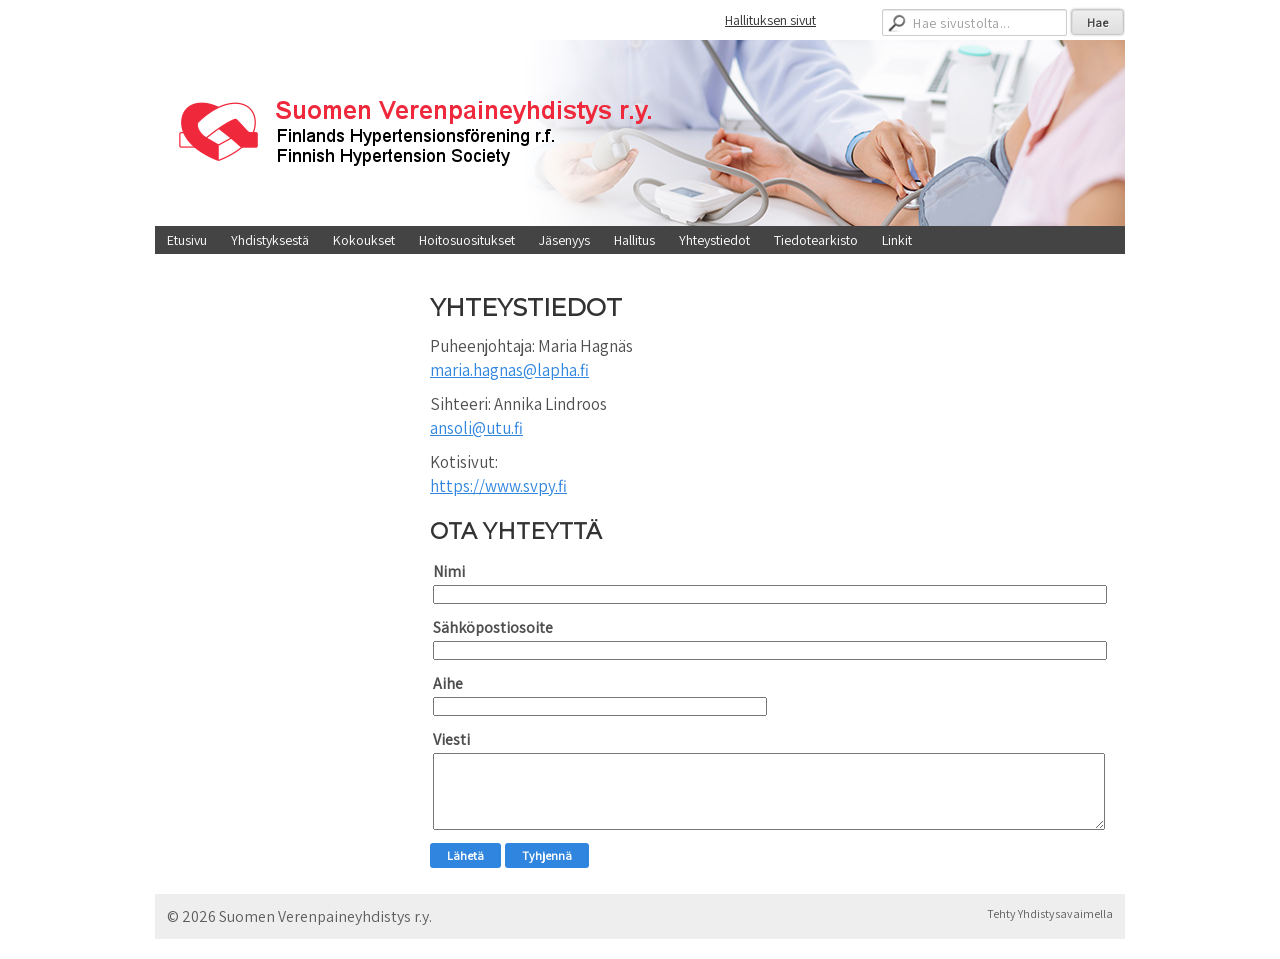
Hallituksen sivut (770, 20)
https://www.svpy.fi (498, 486)
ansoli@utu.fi (476, 428)
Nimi (449, 571)
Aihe (448, 683)
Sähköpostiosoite (493, 627)
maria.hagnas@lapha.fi (509, 370)
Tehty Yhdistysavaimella (1050, 913)
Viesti (451, 739)
